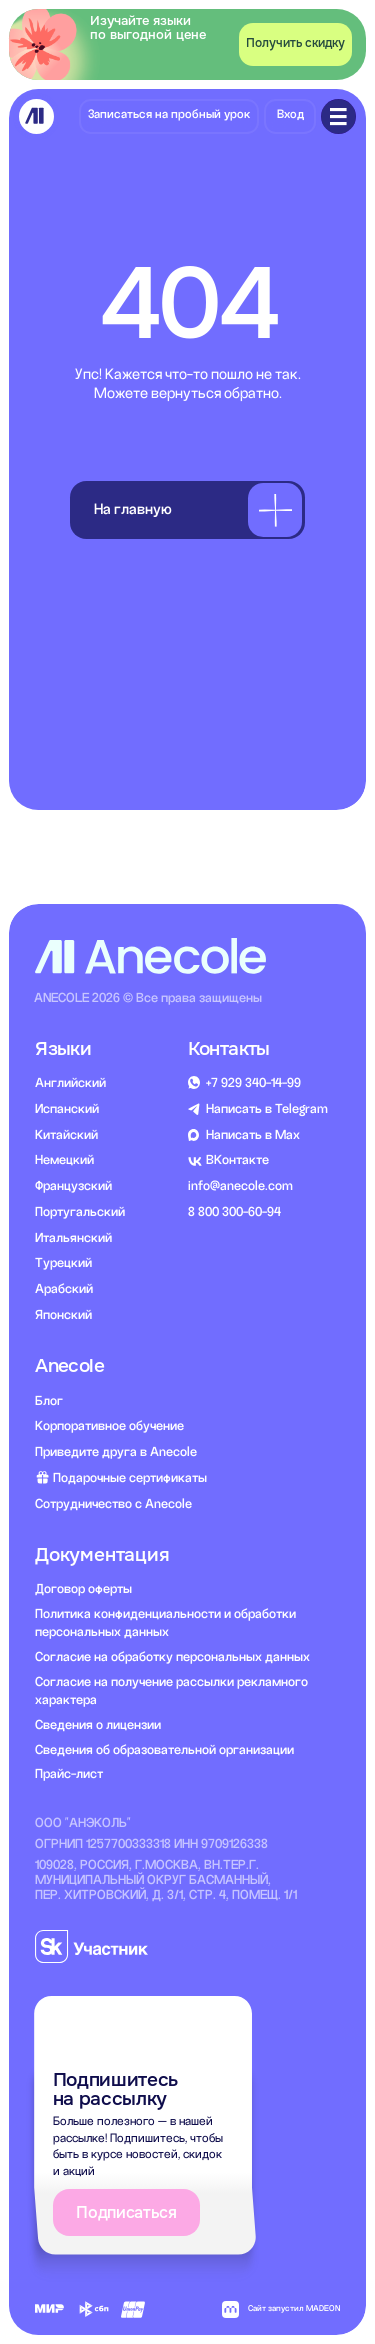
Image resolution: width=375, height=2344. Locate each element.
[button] (295, 44)
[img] (36, 116)
